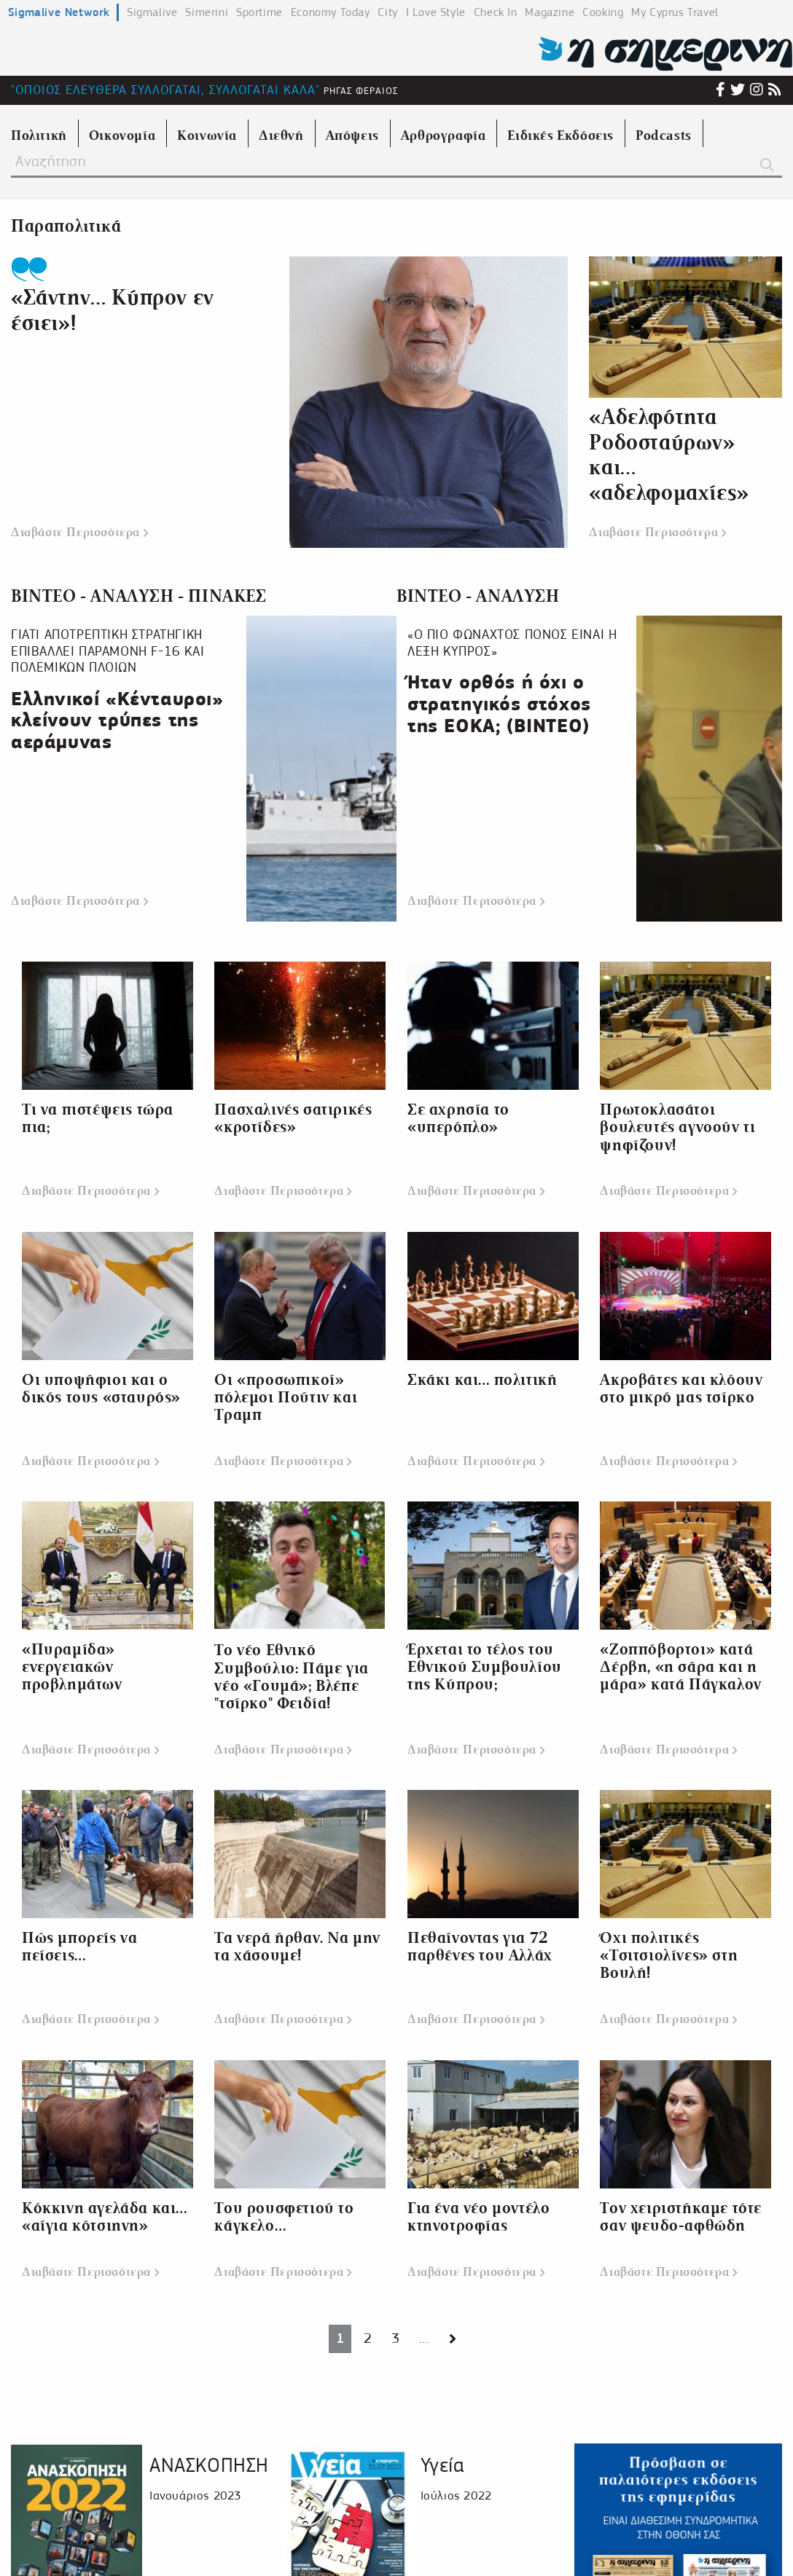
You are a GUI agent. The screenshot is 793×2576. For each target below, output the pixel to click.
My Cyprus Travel (675, 12)
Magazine (549, 12)
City (387, 12)
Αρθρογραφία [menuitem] (443, 135)
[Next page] (453, 2339)
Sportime (259, 12)
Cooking (602, 12)
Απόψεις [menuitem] (352, 135)
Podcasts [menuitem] (664, 135)
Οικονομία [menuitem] (122, 135)
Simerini (206, 12)
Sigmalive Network (59, 12)
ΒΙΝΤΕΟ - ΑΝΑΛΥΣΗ (478, 596)
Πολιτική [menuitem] (39, 135)
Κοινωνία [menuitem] (207, 135)
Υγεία (442, 2465)
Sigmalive (152, 12)
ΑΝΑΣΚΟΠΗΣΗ (209, 2465)
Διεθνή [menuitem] (281, 135)
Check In (495, 12)
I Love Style (436, 12)
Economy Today (330, 12)
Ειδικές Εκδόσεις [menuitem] (560, 135)
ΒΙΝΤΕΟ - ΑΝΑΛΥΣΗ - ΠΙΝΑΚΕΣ (139, 596)
